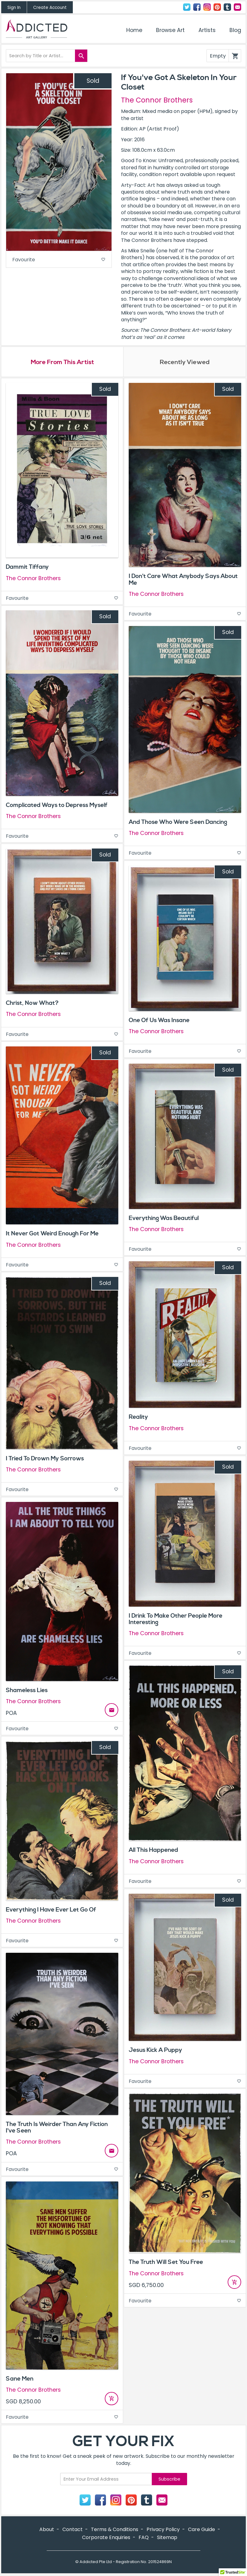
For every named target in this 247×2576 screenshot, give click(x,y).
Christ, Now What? (32, 1003)
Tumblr (227, 7)
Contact (237, 7)
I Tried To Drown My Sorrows (45, 1459)
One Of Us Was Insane (159, 1021)
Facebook (197, 7)
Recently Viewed (185, 362)
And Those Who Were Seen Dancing (178, 822)
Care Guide (201, 2530)
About (46, 2530)
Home (134, 30)
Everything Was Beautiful (164, 1218)
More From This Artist (62, 362)
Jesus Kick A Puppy (155, 2051)
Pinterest (217, 7)
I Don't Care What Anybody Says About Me (183, 580)
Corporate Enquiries (106, 2538)
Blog (235, 30)
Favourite (58, 259)
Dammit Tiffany (27, 568)
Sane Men (19, 2379)
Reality (138, 1418)
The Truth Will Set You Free (166, 2263)
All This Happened (153, 1851)
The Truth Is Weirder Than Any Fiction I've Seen (57, 2128)
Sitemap (167, 2538)
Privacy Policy (163, 2530)
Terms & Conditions (114, 2530)
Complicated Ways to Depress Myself (57, 805)
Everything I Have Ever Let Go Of (51, 1910)
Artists (207, 30)
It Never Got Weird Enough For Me (52, 1234)
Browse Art (170, 30)
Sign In (14, 7)
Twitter (186, 7)
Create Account (50, 7)
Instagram (207, 7)
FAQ (144, 2538)
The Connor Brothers (157, 100)
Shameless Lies (27, 1691)
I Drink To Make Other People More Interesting (175, 1620)
